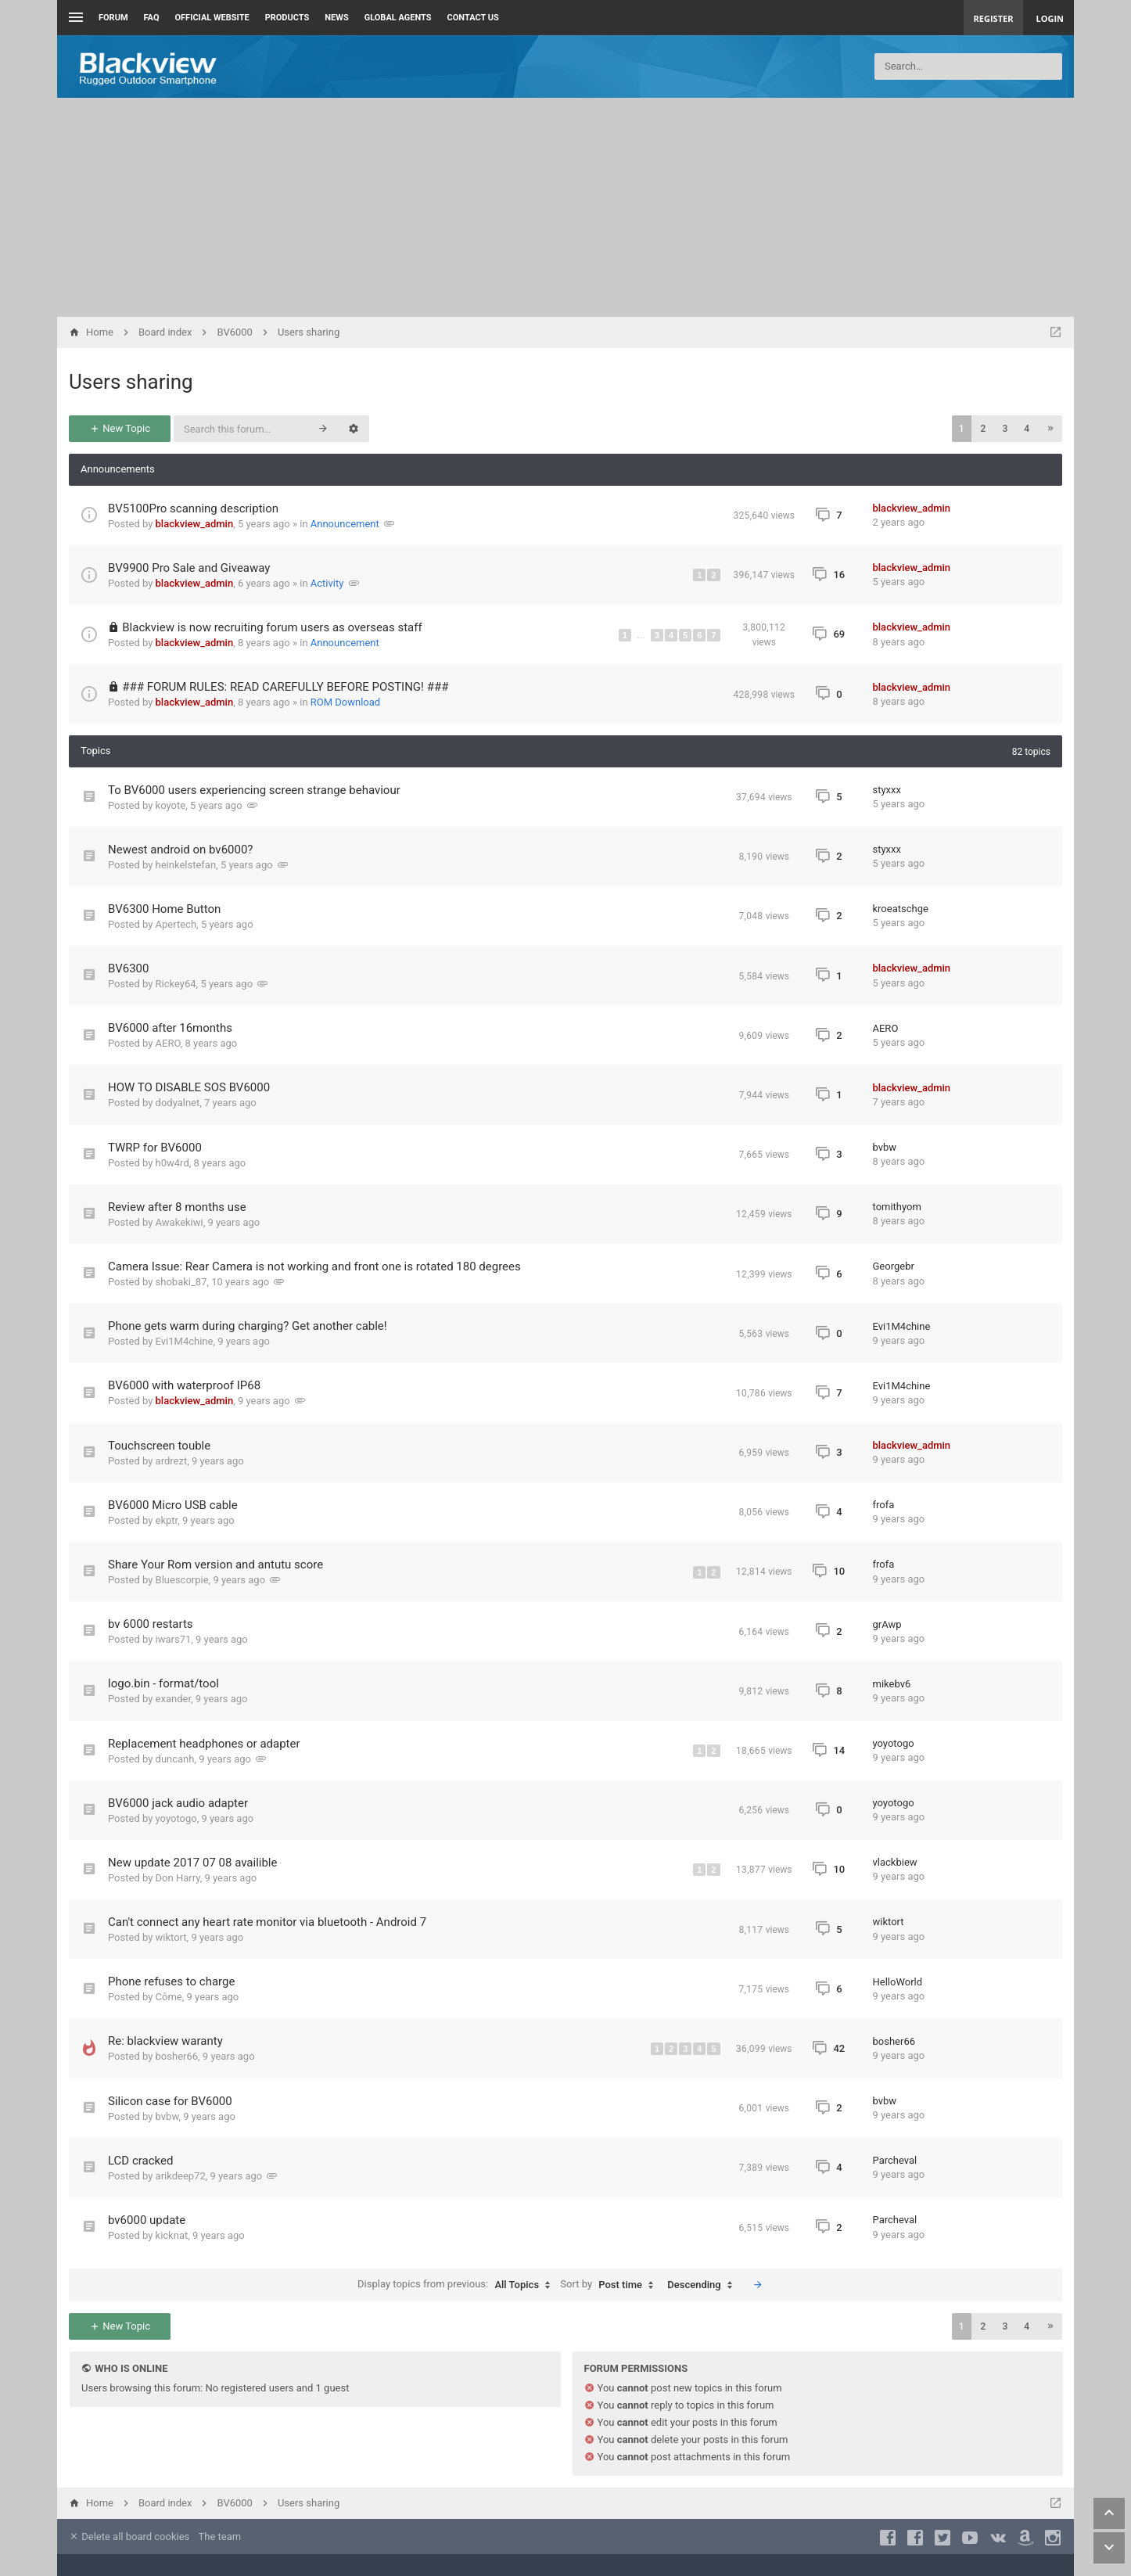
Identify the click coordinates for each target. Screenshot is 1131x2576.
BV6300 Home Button (164, 909)
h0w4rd (172, 1163)
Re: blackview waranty (165, 2041)
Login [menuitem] (1050, 18)
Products (287, 18)
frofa (884, 1505)
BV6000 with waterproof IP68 (184, 1385)
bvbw (885, 1147)
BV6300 (128, 968)
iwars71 (174, 1639)
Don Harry (178, 1878)
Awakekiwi (179, 1222)
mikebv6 (892, 1684)
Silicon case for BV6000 (170, 2101)
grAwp (887, 1624)
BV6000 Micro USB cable (173, 1505)
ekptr (167, 1520)
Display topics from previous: (457, 2285)
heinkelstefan (186, 865)
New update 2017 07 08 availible (192, 1863)
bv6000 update (146, 2220)
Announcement (345, 524)
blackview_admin (195, 524)
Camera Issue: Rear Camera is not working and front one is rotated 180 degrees (314, 1266)
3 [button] (1004, 428)
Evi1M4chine (185, 1341)
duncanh (175, 1759)
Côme (169, 1997)
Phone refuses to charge (171, 1981)
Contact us (473, 18)
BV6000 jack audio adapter (178, 1803)
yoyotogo (893, 1743)
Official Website (212, 18)
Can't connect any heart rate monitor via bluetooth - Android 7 (267, 1922)
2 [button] (983, 428)
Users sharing (131, 381)
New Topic (119, 428)
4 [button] (1026, 428)
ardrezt (172, 1461)
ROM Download (345, 702)
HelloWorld (898, 1982)
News (336, 18)
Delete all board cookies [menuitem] (129, 2536)
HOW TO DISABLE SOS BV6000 (189, 1087)
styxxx (887, 790)
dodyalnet (178, 1102)
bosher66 (177, 2056)
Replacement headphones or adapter (204, 1744)
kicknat (172, 2235)
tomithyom (897, 1207)
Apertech (176, 924)
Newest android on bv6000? (180, 849)
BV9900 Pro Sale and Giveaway (189, 568)
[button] (1050, 428)
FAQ (152, 18)
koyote (171, 805)
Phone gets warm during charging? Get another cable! (247, 1326)
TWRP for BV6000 (155, 1148)
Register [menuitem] (994, 18)
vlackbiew (895, 1862)
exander (173, 1699)
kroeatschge (900, 908)
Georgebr (893, 1266)
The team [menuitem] (220, 2536)
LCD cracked (140, 2161)
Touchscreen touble (159, 1446)
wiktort (171, 1937)
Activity (327, 583)
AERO (168, 1043)
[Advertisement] (565, 207)
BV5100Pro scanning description (193, 508)
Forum (113, 18)
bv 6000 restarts (150, 1624)
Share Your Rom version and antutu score (215, 1564)
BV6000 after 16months (170, 1028)
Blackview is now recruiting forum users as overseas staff (272, 627)
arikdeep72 (181, 2176)
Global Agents (398, 18)
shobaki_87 (181, 1282)
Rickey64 (176, 984)
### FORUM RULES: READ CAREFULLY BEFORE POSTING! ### (285, 687)
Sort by (610, 2285)
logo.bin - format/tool (163, 1683)
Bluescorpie (182, 1580)
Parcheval (895, 2160)
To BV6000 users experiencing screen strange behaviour (254, 790)
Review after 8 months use (177, 1207)
